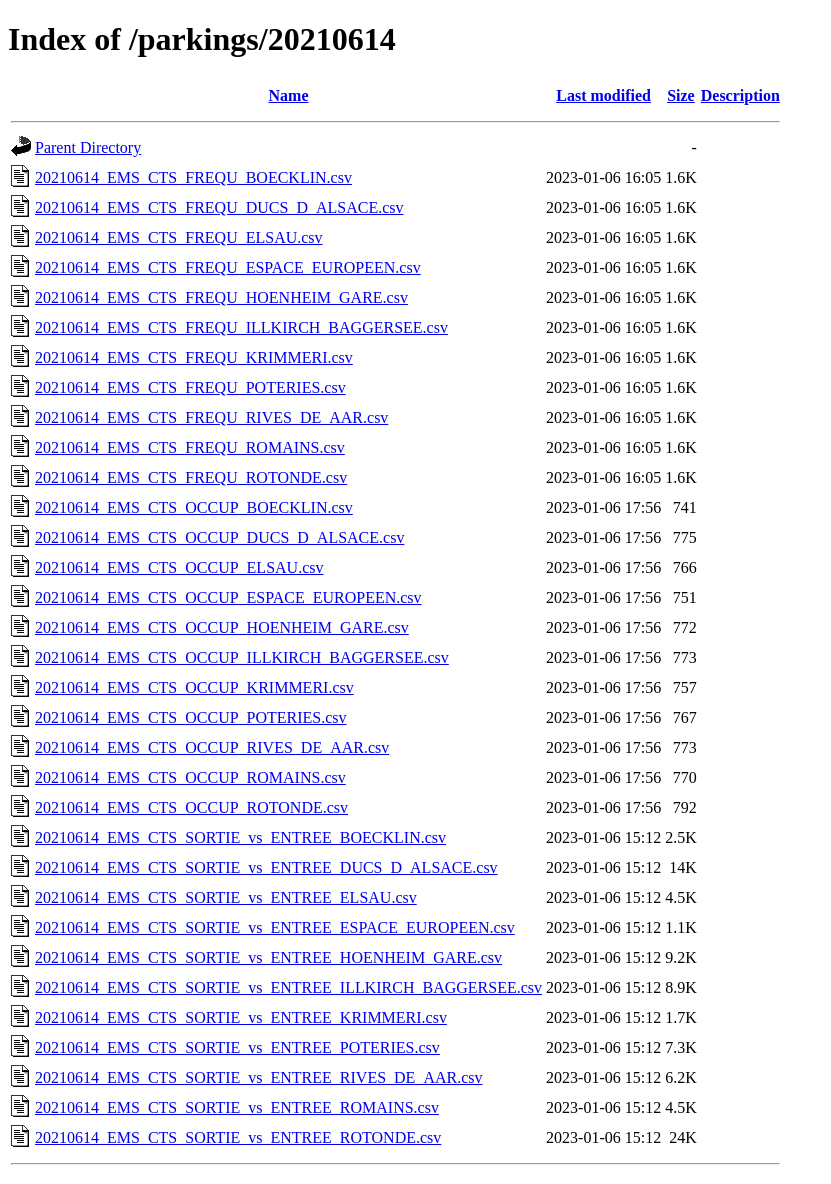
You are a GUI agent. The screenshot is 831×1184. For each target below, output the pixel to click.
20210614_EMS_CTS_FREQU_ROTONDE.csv (191, 477)
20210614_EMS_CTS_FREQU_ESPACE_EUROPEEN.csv (228, 267)
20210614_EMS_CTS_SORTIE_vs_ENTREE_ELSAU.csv (226, 897)
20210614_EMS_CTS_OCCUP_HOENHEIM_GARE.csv (222, 627)
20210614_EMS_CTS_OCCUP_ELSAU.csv (179, 567)
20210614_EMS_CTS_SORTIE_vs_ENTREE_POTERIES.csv (237, 1047)
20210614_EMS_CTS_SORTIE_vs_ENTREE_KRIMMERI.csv (241, 1017)
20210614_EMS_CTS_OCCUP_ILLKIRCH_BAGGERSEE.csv (242, 657)
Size (681, 95)
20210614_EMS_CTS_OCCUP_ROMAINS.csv (190, 777)
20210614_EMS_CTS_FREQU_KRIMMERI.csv (194, 357)
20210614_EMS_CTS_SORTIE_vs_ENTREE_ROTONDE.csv (238, 1137)
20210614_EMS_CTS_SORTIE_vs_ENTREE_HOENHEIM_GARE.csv (268, 957)
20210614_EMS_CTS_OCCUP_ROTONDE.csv (191, 807)
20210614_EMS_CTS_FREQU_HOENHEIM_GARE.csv (221, 297)
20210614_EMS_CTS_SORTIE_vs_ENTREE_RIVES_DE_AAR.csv (259, 1077)
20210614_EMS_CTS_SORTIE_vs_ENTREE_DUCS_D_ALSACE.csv (266, 867)
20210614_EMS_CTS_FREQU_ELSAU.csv (179, 237)
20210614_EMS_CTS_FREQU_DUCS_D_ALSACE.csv (219, 207)
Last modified (603, 95)
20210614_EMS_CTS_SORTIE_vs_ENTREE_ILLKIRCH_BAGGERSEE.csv (288, 987)
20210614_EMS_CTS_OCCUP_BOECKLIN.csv (194, 507)
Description (740, 95)
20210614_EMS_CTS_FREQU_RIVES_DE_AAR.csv (211, 417)
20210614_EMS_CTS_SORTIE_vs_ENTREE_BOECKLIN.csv (240, 837)
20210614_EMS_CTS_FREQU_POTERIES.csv (190, 387)
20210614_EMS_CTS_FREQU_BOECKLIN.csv (193, 177)
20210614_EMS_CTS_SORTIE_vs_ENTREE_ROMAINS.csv (237, 1107)
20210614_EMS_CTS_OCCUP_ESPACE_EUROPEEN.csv (228, 597)
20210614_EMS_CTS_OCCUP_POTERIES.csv (191, 717)
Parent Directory (88, 147)
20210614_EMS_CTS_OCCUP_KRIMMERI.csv (194, 687)
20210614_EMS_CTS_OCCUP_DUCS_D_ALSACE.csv (219, 537)
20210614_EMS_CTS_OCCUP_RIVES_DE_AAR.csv (212, 747)
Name (289, 95)
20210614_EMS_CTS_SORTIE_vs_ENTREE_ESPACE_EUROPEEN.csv (275, 927)
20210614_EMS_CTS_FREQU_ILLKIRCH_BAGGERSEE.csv (241, 327)
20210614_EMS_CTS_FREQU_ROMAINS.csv (190, 447)
